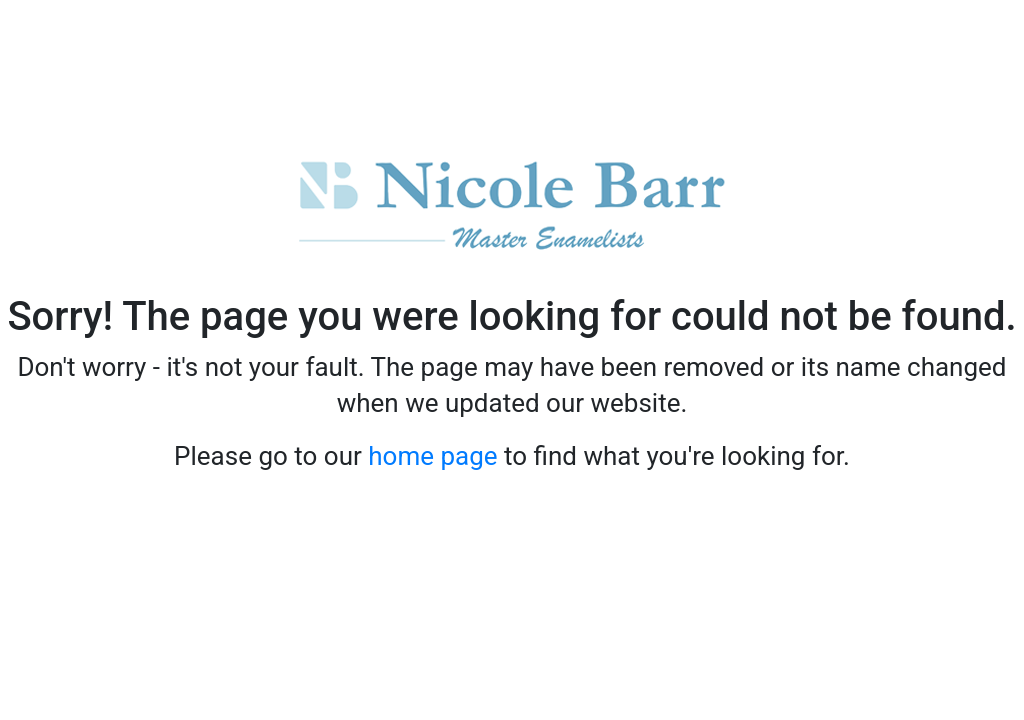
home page (432, 456)
